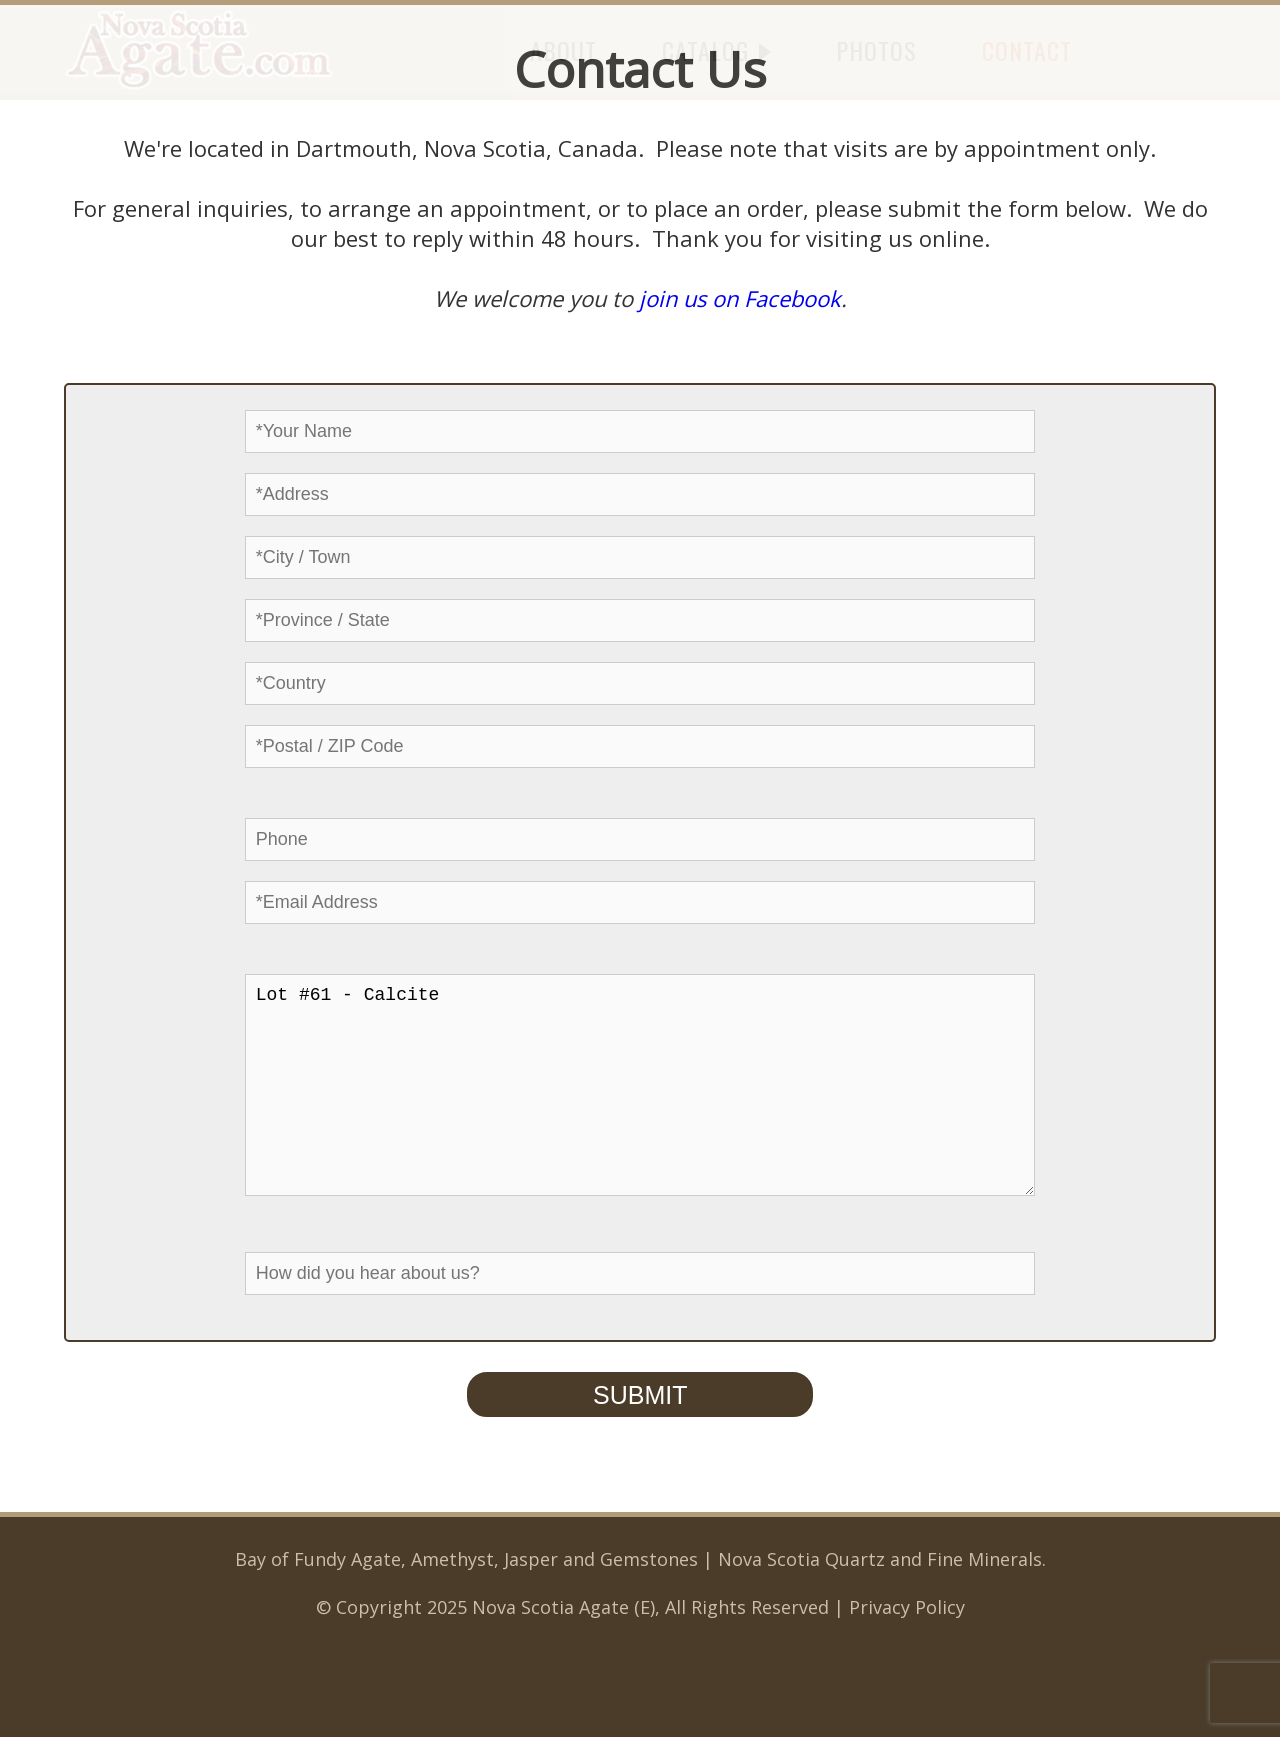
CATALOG (716, 50)
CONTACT (1027, 50)
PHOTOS (876, 50)
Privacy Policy (907, 1647)
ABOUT (563, 50)
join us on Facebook (740, 298)
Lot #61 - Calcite (640, 1105)
